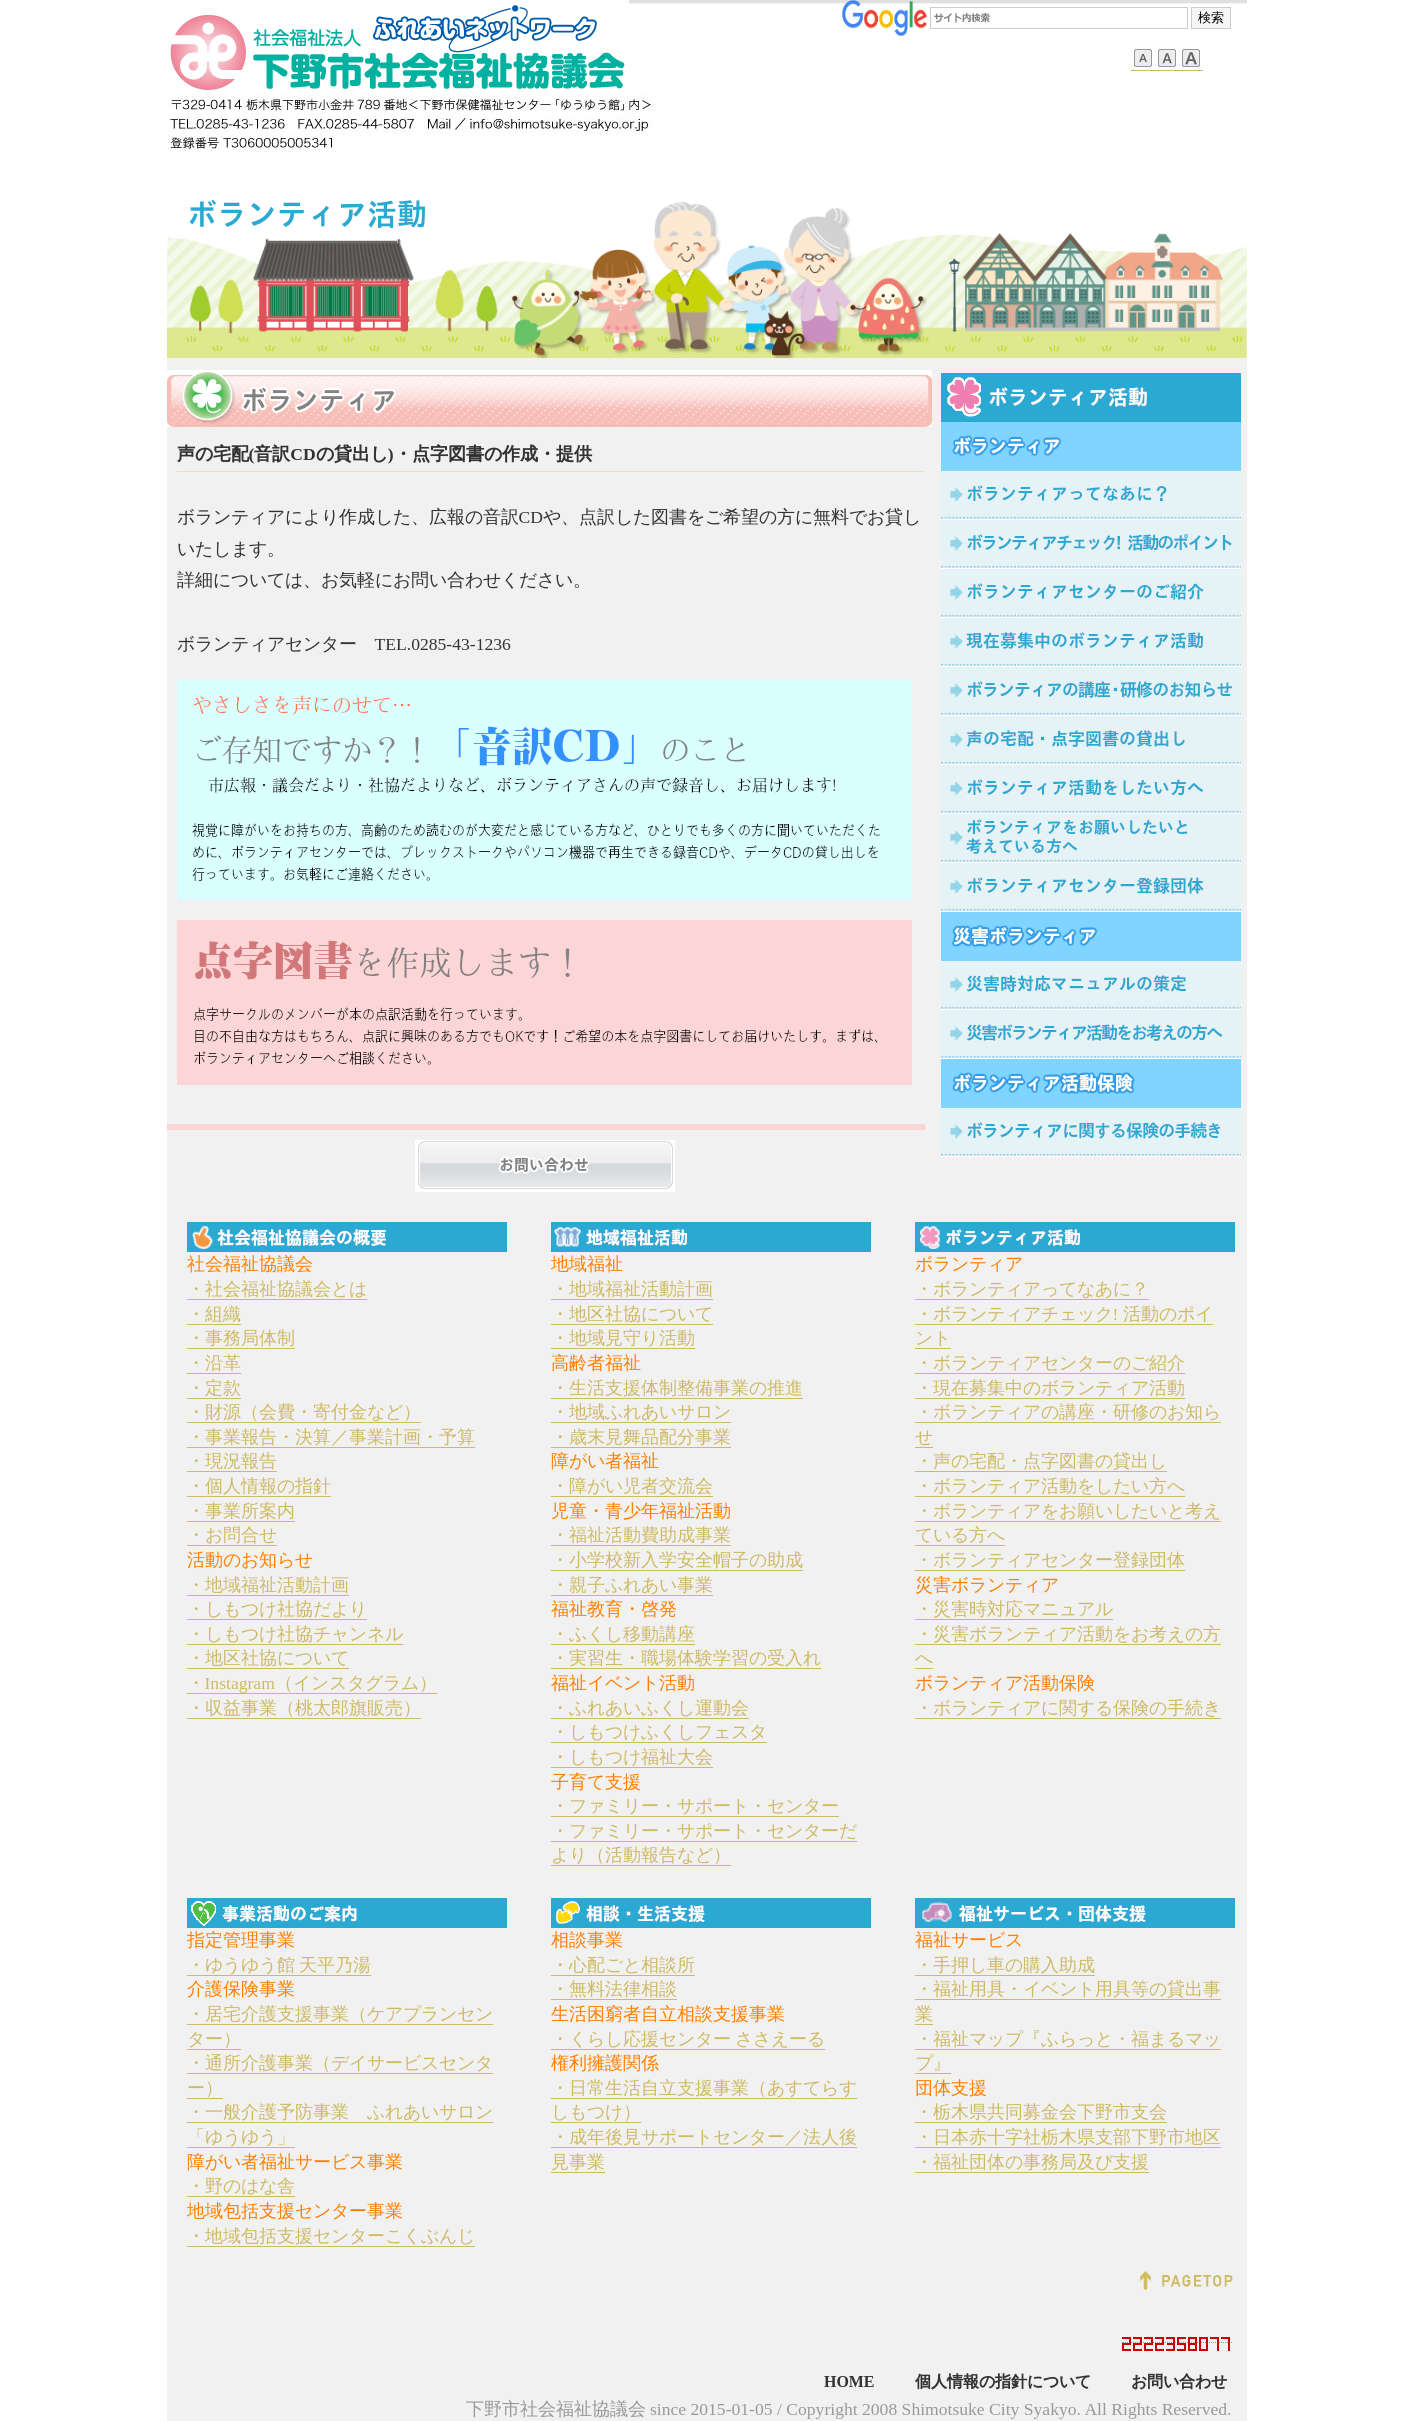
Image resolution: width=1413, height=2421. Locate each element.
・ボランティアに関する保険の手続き (1068, 1708)
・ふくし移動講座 (623, 1634)
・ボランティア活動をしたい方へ (1050, 1486)
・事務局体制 (241, 1338)
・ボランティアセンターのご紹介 (1050, 1363)
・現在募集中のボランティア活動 (1050, 1388)
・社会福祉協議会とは (277, 1289)
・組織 (214, 1314)
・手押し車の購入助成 (1005, 1965)
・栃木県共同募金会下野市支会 (1041, 2112)
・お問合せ (232, 1535)
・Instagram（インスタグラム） (312, 1683)
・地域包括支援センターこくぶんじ (331, 2236)
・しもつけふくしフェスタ (659, 1732)
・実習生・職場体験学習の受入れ (686, 1658)
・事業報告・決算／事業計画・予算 (331, 1437)
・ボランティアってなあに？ (1032, 1289)
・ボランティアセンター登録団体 (1050, 1560)
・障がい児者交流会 (632, 1486)
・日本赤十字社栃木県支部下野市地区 (1068, 2137)
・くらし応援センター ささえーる (688, 2039)
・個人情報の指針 (259, 1486)
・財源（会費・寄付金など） (304, 1412)
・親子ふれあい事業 (632, 1585)
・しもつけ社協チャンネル (295, 1634)
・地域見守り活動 (623, 1338)
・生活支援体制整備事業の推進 (677, 1388)
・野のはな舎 (241, 2186)
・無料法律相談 (614, 1989)
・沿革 (214, 1363)
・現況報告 (232, 1461)
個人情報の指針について (1003, 2381)
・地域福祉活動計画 (268, 1585)
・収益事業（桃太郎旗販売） (304, 1708)
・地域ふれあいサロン (641, 1412)
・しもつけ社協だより (277, 1609)
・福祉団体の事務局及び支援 (1032, 2162)
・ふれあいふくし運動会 (650, 1708)
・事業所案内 (241, 1511)
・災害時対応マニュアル (1014, 1609)
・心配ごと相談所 (623, 1965)
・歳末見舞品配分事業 (641, 1437)
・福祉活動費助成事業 (641, 1535)
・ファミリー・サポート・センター (695, 1806)
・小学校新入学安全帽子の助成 (677, 1560)
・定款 (214, 1388)
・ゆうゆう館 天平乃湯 (279, 1965)
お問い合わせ (1179, 2381)
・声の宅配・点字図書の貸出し (1041, 1461)
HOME (849, 2381)
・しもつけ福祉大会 (632, 1757)
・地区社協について (268, 1658)
